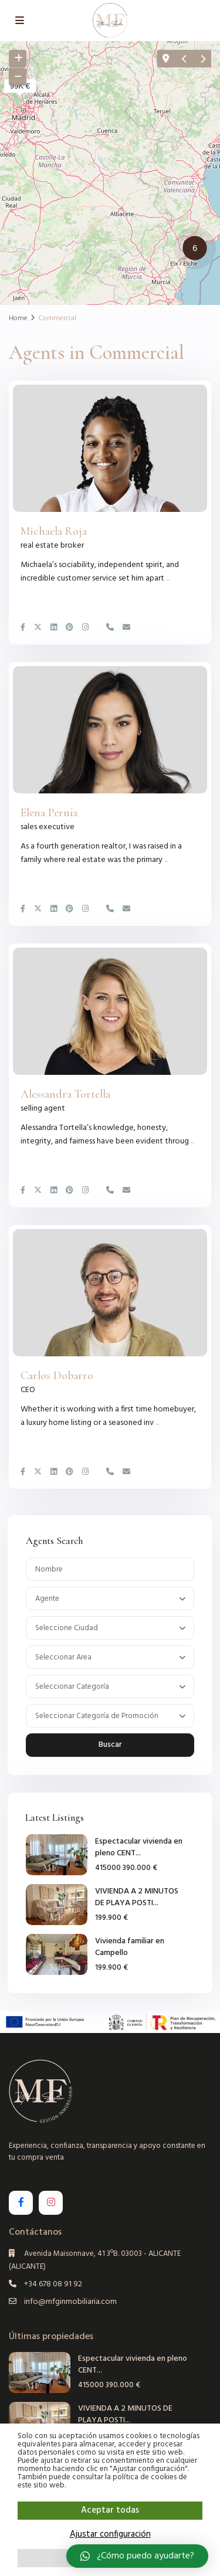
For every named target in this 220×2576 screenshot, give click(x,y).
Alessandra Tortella (65, 1094)
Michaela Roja (54, 531)
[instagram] (51, 2203)
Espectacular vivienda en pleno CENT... (138, 1847)
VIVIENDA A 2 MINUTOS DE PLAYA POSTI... (136, 1897)
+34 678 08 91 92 (53, 2284)
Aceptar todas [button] (110, 2510)
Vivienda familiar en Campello (129, 1947)
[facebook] (21, 2203)
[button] (197, 249)
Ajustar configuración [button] (110, 2534)
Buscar (110, 1745)
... (168, 578)
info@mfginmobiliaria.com (70, 2302)
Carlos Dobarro (57, 1376)
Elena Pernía (49, 813)
